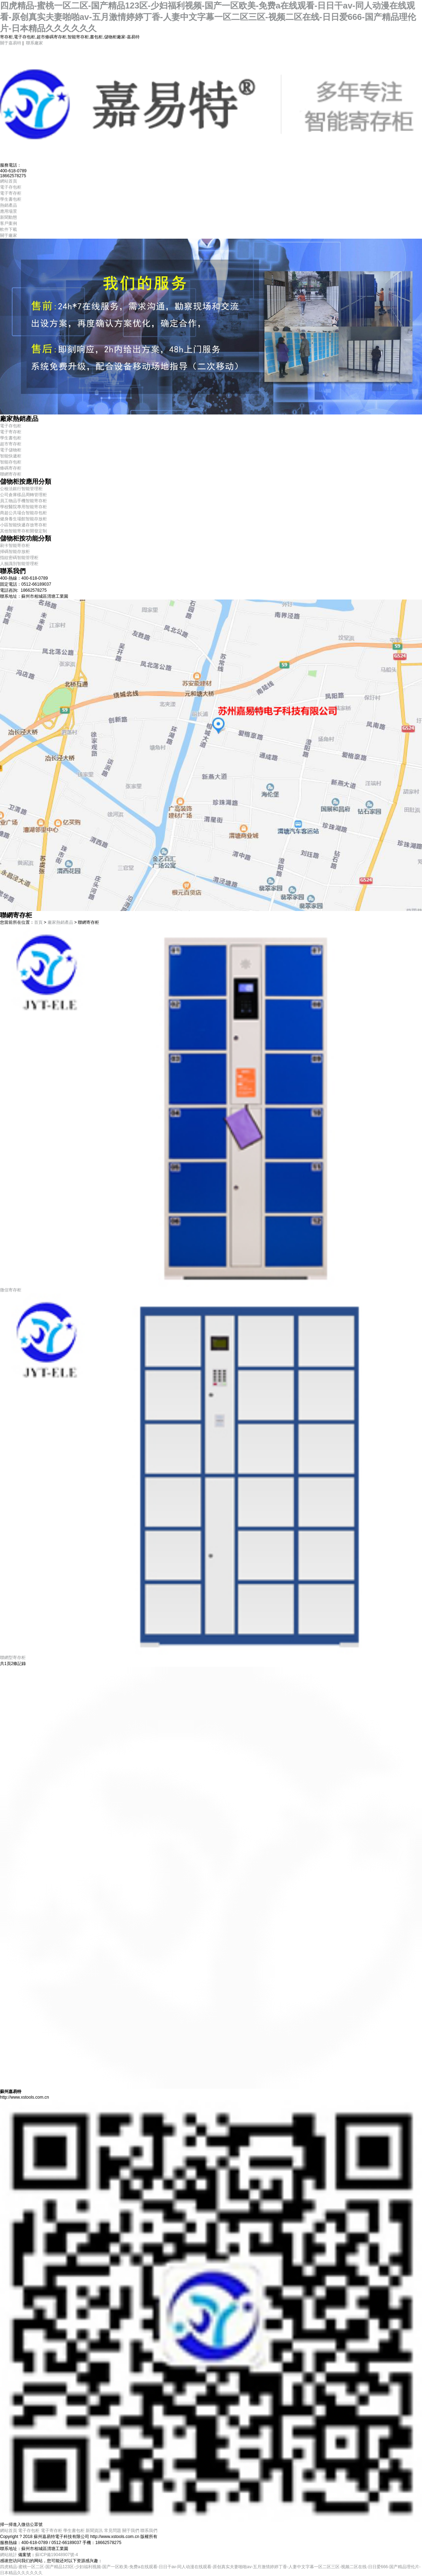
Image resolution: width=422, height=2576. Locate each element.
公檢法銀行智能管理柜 (21, 488)
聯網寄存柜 (10, 474)
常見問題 (112, 2530)
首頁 (38, 922)
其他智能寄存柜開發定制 (23, 530)
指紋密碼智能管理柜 (19, 557)
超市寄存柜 (10, 443)
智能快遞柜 (10, 456)
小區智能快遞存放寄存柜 (23, 524)
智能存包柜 (10, 462)
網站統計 (8, 2554)
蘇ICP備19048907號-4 (56, 2554)
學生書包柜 (10, 437)
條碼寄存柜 (10, 468)
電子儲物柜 (10, 450)
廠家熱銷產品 (60, 922)
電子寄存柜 (10, 431)
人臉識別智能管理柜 (19, 563)
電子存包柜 (10, 425)
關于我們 (130, 2530)
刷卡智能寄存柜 (15, 545)
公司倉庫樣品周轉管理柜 (23, 494)
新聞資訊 (94, 2530)
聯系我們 (148, 2530)
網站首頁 (8, 2530)
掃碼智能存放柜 (15, 551)
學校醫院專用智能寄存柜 (23, 506)
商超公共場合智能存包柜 (23, 512)
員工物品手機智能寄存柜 (23, 500)
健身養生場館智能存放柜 (23, 518)
